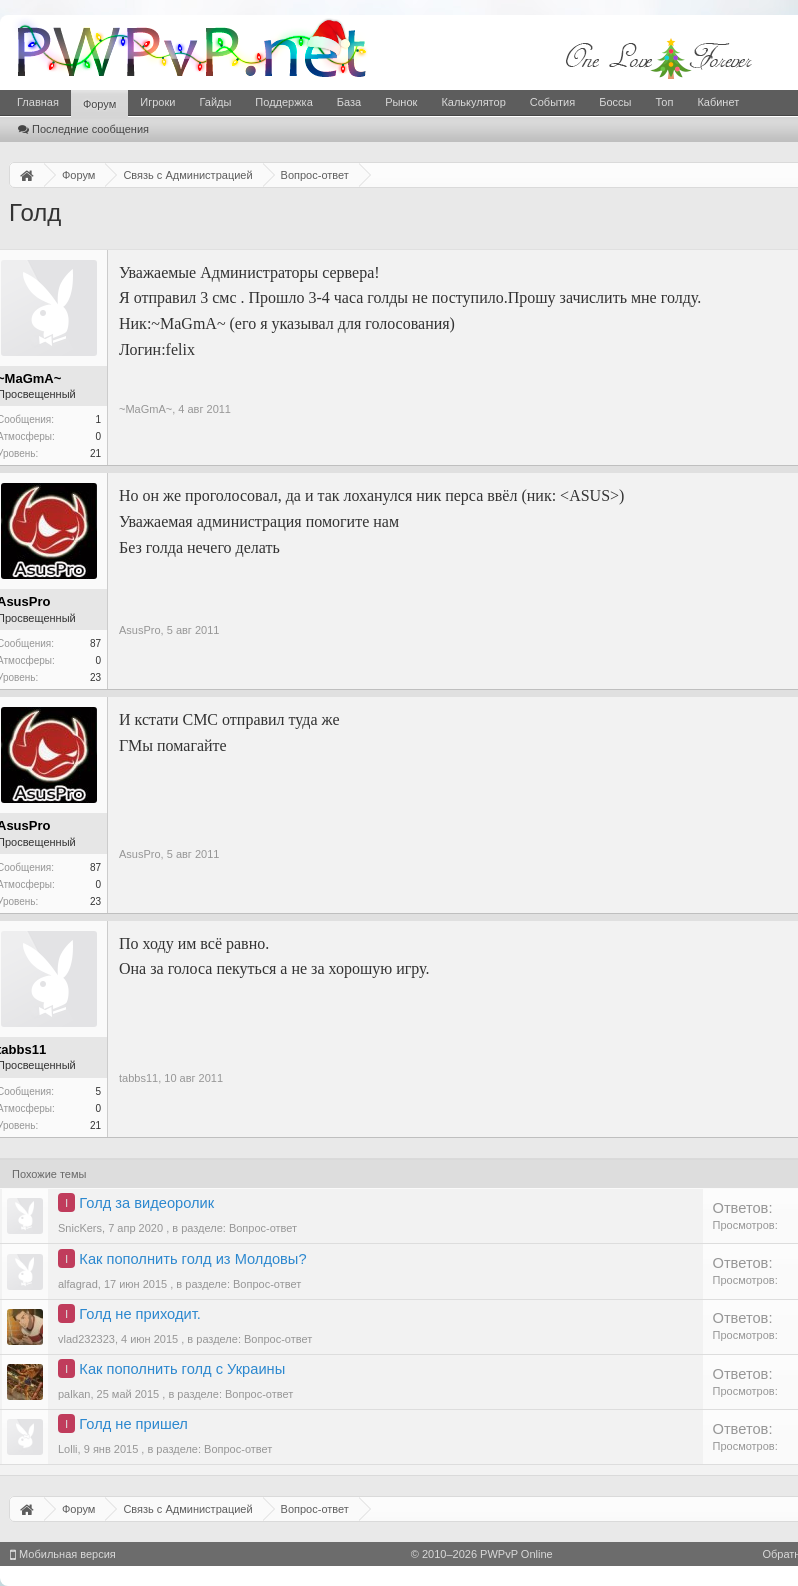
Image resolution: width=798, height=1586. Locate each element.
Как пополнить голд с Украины (182, 1369)
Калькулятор (473, 102)
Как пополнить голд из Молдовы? (192, 1259)
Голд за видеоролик (146, 1203)
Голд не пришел (133, 1424)
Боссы (615, 102)
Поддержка (283, 102)
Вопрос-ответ (263, 1228)
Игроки (157, 102)
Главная (38, 102)
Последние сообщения (83, 129)
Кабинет (718, 102)
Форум (99, 104)
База (349, 102)
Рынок (401, 102)
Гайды (215, 102)
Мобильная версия (63, 1554)
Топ (664, 102)
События (552, 102)
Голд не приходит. (139, 1314)
